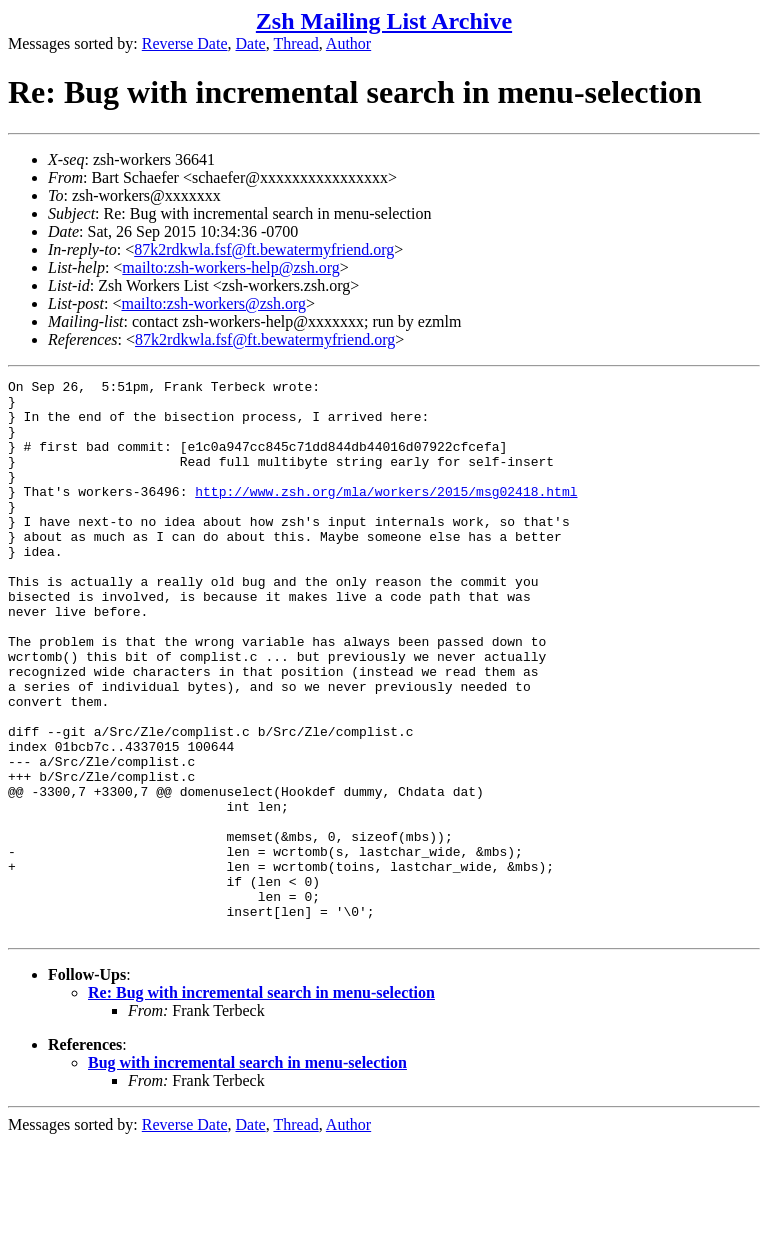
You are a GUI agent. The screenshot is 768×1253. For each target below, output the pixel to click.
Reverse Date (185, 43)
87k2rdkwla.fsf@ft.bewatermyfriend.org (264, 249)
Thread (295, 43)
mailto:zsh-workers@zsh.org (213, 303)
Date (251, 43)
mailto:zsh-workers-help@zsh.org (231, 267)
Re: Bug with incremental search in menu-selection (261, 1103)
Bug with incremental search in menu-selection (247, 1173)
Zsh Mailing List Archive (384, 21)
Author (348, 43)
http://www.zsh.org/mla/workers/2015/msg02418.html (386, 515)
